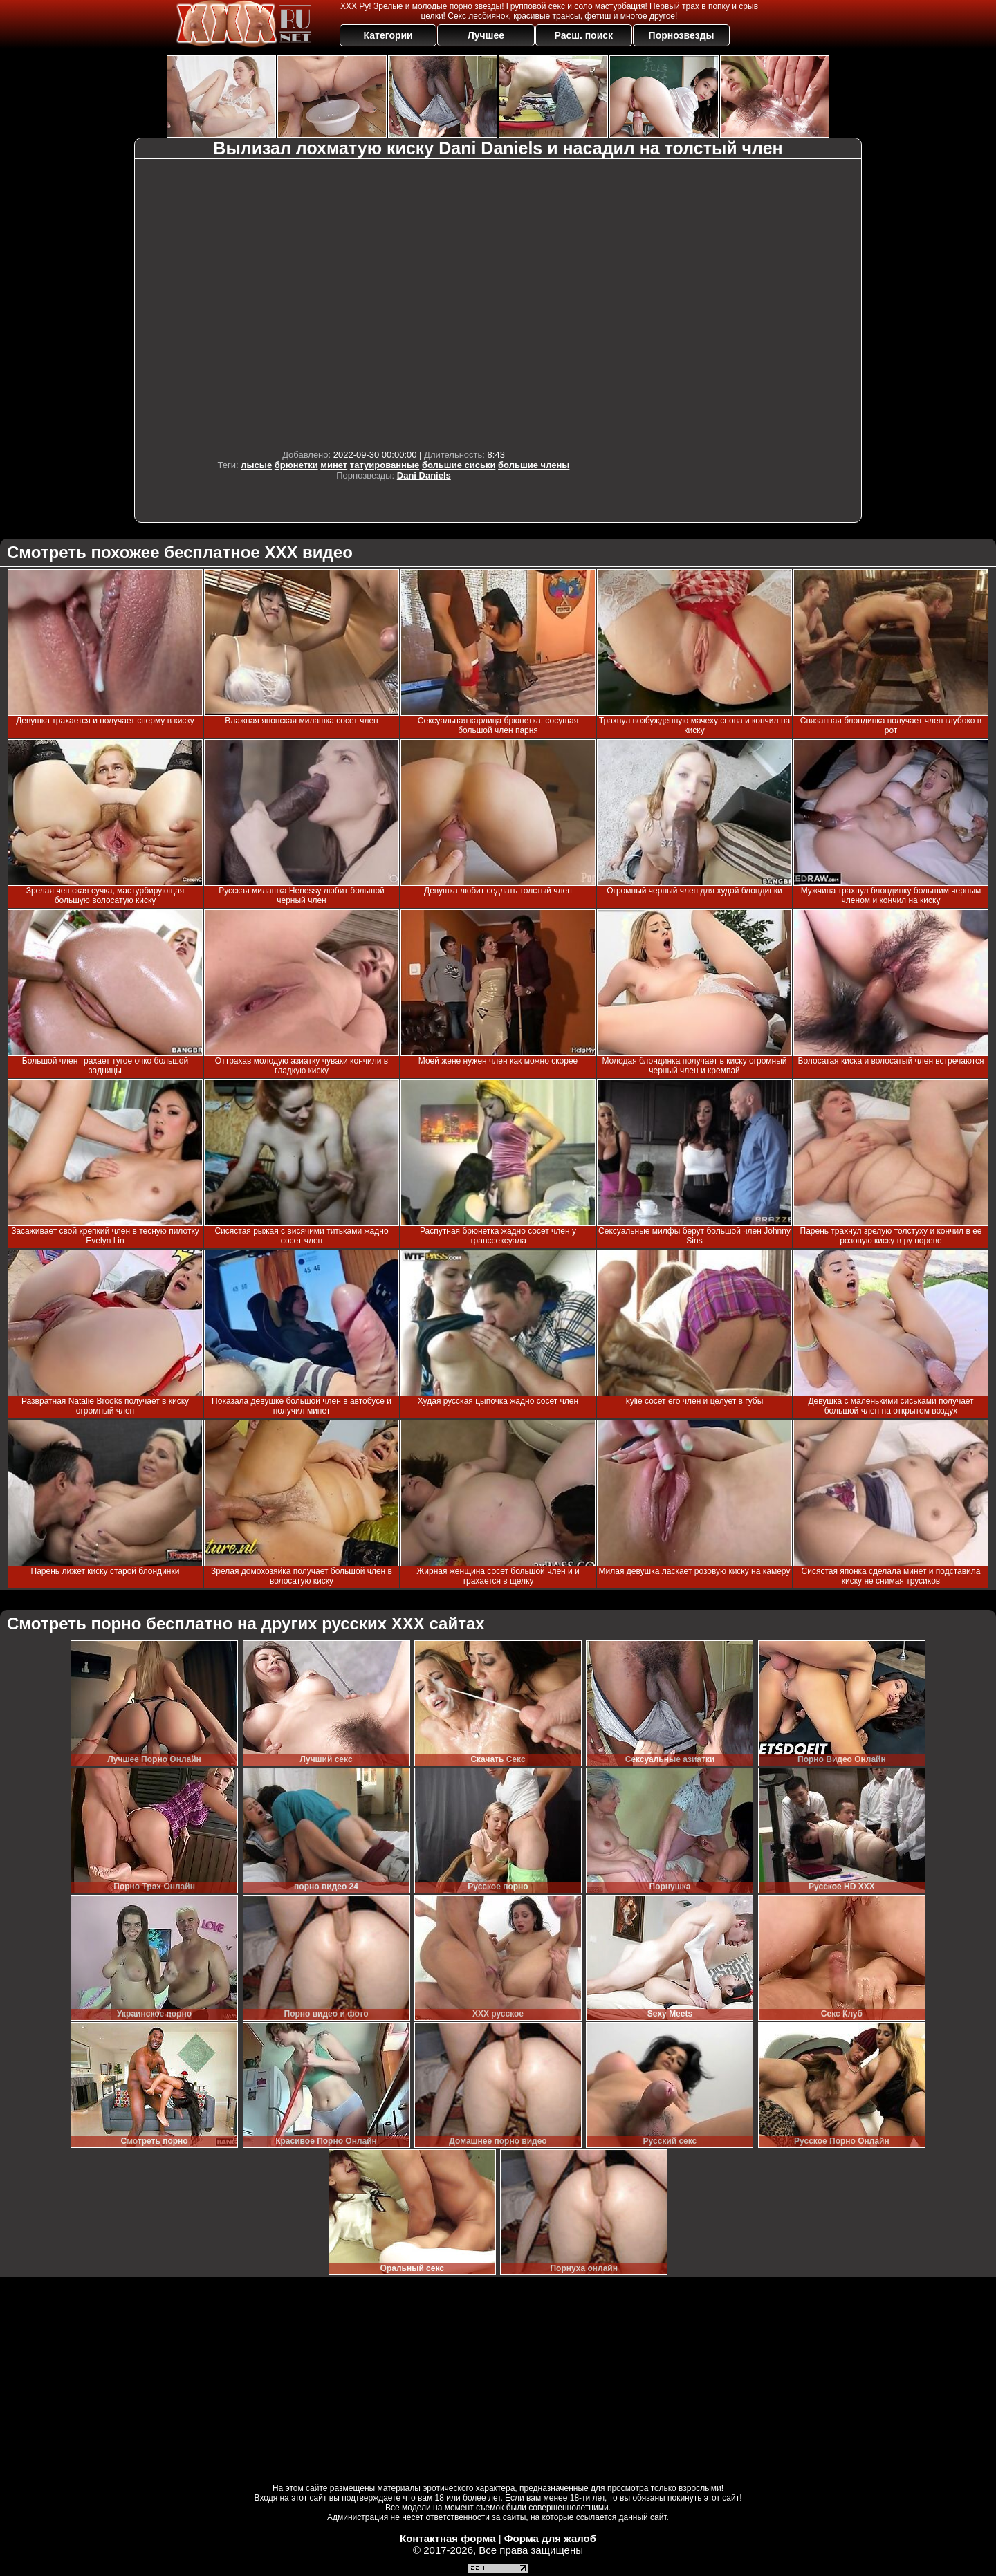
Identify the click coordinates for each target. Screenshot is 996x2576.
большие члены (533, 465)
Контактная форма (448, 2538)
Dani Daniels (424, 475)
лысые (256, 465)
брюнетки (296, 465)
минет (333, 465)
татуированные (384, 465)
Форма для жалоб (550, 2538)
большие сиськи (459, 465)
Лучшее (486, 35)
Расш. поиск (583, 35)
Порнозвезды (681, 35)
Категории (388, 35)
